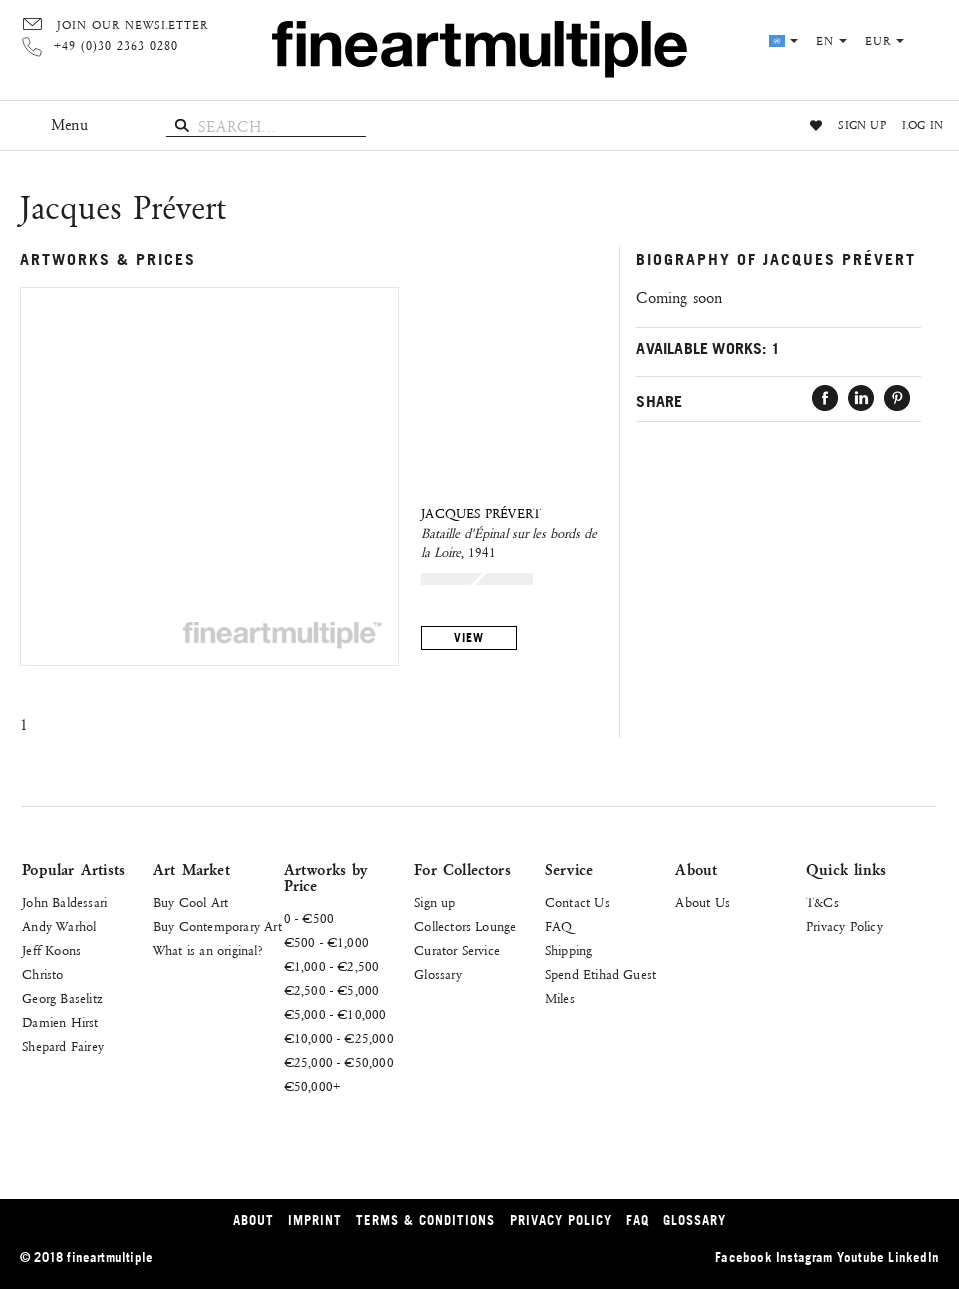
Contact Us (577, 903)
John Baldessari (64, 903)
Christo (42, 975)
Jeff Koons (51, 951)
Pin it (897, 399)
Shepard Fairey (63, 1047)
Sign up (861, 126)
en (831, 42)
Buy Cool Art (190, 903)
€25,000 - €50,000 (339, 1063)
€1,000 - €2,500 (332, 967)
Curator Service (457, 951)
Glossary (438, 975)
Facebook (825, 399)
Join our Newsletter (132, 26)
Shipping (569, 951)
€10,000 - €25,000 (339, 1039)
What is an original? (207, 951)
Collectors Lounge (465, 927)
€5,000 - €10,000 (335, 1015)
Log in (922, 126)
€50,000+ (312, 1087)
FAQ (559, 927)
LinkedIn (861, 399)
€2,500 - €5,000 (332, 991)
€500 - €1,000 (327, 943)
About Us (702, 903)
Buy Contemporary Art (217, 927)
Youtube (860, 1257)
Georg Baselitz (62, 999)
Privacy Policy (844, 927)
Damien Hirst (60, 1023)
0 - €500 (309, 919)
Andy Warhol (59, 927)
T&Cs (822, 903)
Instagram (804, 1257)
